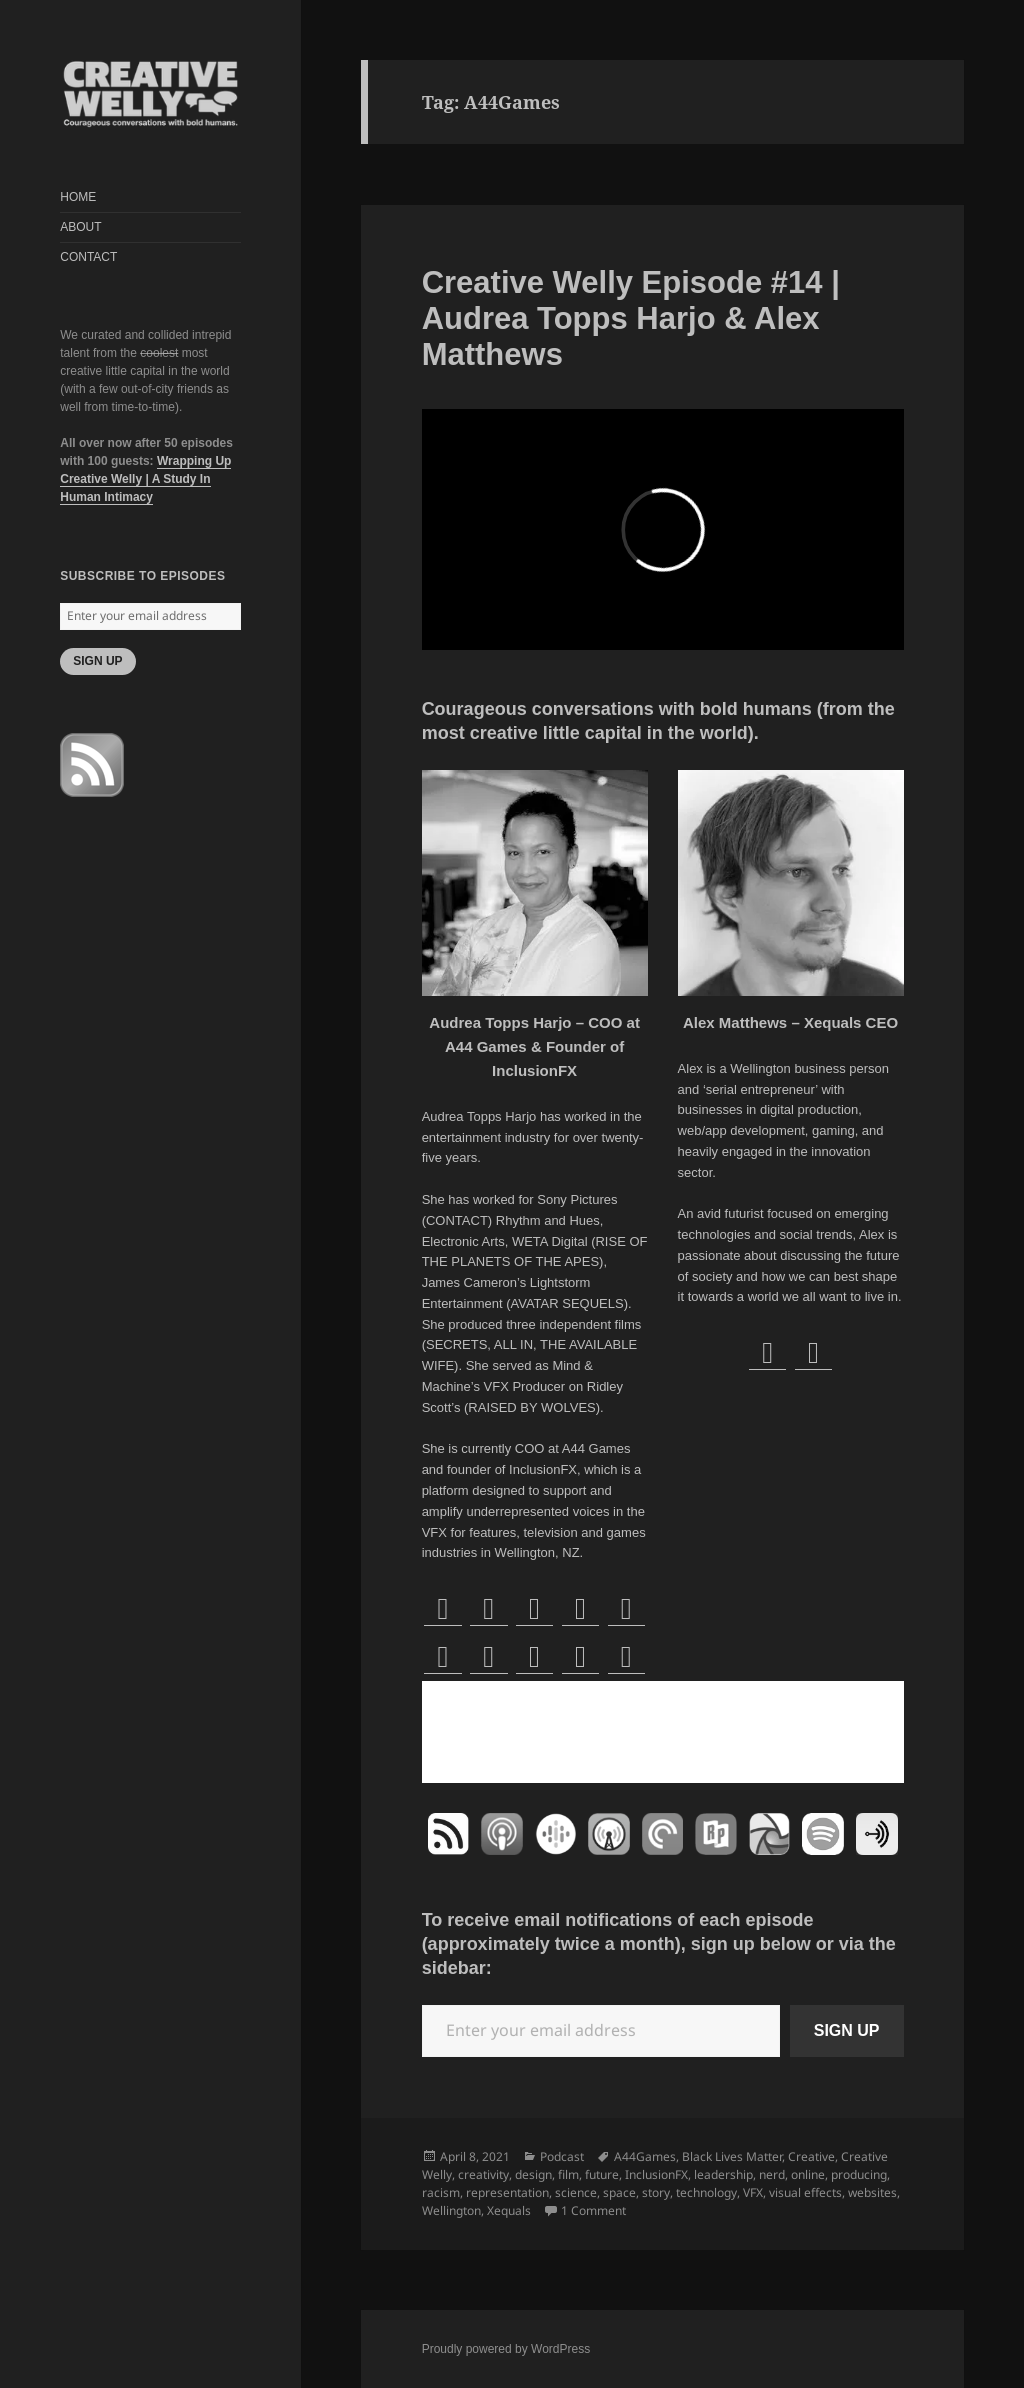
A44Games (645, 2156)
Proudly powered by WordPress (506, 2349)
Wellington (451, 2210)
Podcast (562, 2156)
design (533, 2174)
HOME (78, 197)
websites (872, 2192)
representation (507, 2192)
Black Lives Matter (732, 2156)
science (576, 2192)
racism (441, 2192)
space (619, 2192)
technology (706, 2192)
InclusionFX (656, 2174)
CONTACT (88, 257)
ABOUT (80, 227)
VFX (753, 2192)
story (656, 2192)
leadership (723, 2174)
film (568, 2174)
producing (859, 2174)
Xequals (509, 2210)
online (808, 2174)
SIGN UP (97, 661)
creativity (483, 2174)
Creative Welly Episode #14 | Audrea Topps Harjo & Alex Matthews (631, 318)
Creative (811, 2156)
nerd (772, 2174)
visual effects (805, 2192)
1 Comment (593, 2210)
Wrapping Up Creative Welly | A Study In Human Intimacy (145, 479)
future (602, 2174)
